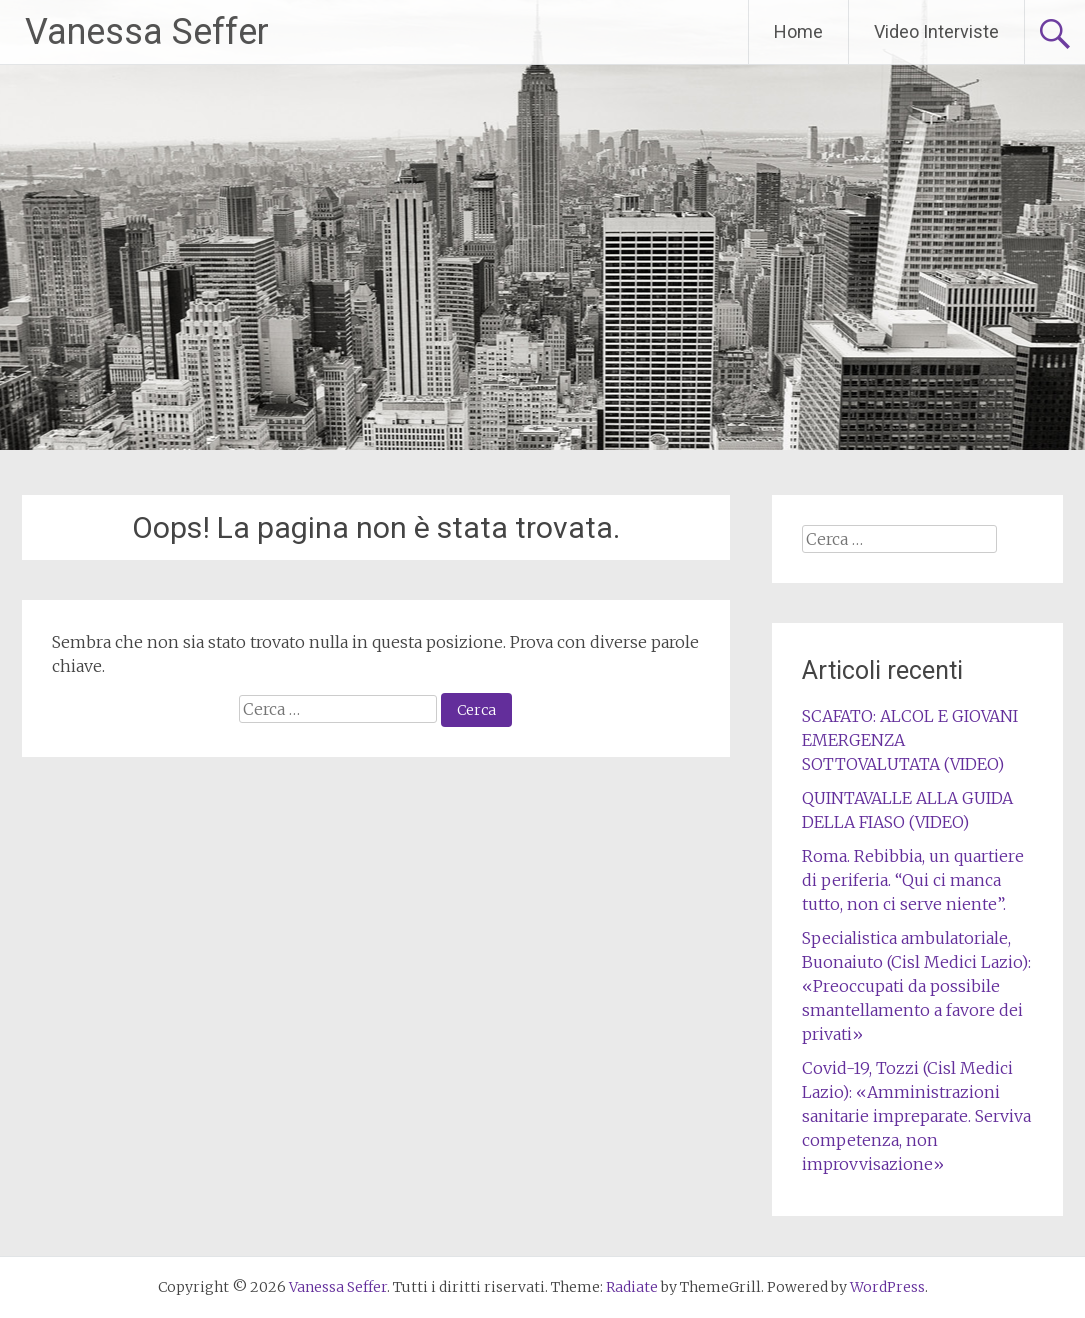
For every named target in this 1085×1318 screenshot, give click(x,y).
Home (798, 31)
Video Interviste (936, 31)
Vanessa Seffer (147, 32)
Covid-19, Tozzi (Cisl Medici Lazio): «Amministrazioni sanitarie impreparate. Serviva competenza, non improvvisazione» (916, 1116)
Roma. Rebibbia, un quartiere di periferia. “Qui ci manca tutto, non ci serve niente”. (913, 880)
